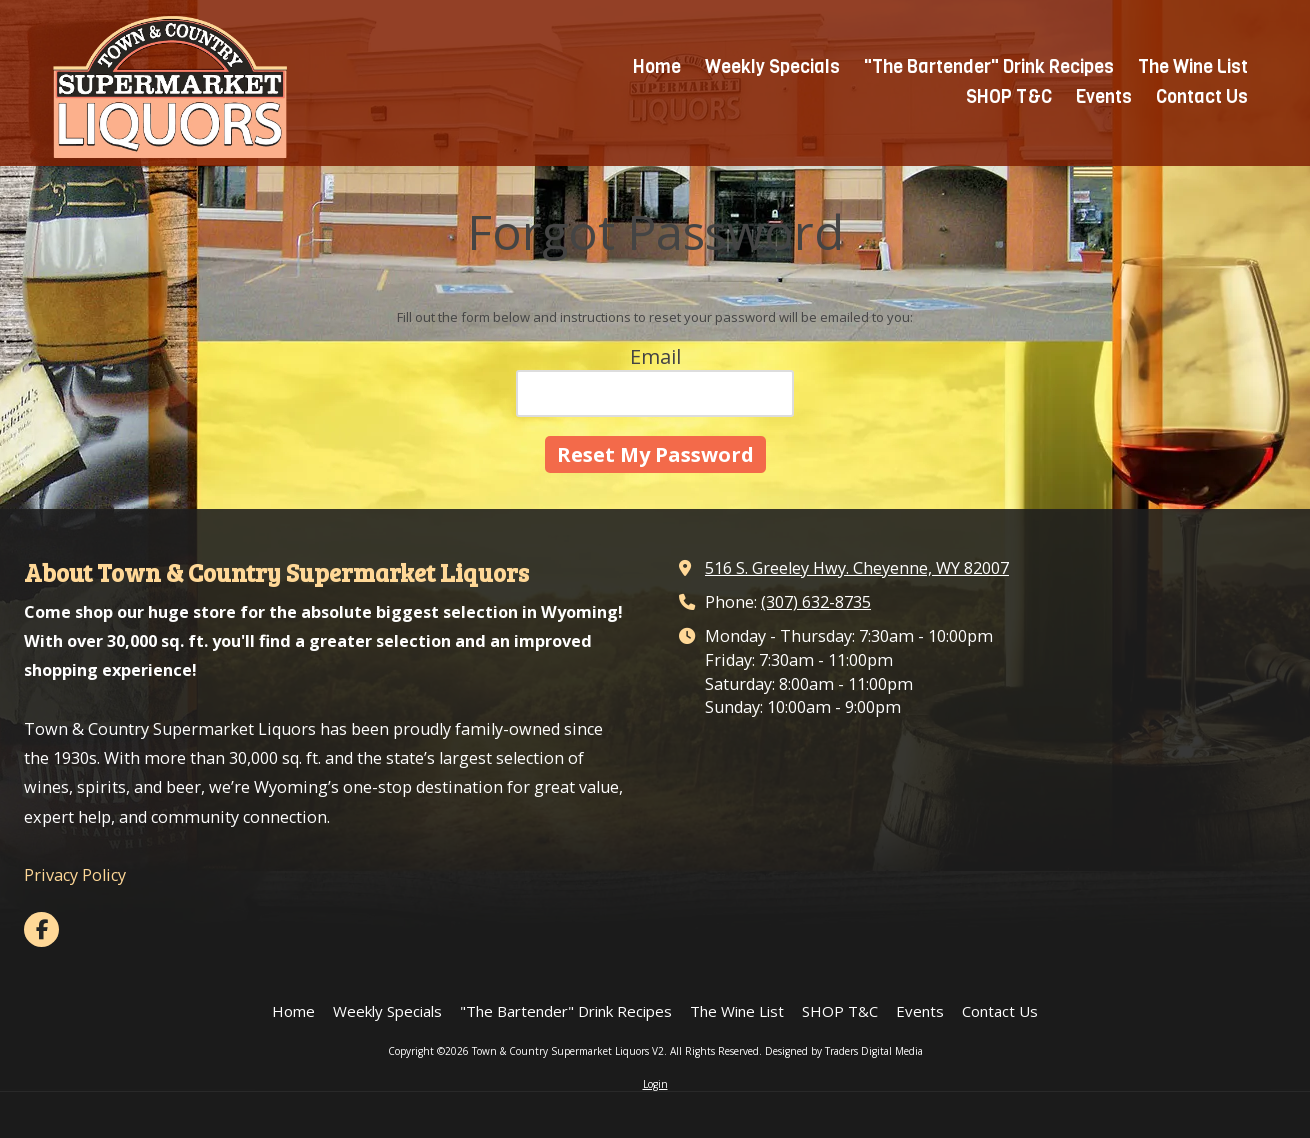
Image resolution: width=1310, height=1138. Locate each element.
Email (655, 356)
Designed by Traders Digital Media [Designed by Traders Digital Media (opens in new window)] (844, 1051)
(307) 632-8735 (816, 602)
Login (655, 1084)
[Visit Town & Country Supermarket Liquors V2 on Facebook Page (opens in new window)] (41, 929)
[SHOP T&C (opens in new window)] (1009, 98)
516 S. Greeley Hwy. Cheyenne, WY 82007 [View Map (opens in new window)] (857, 568)
